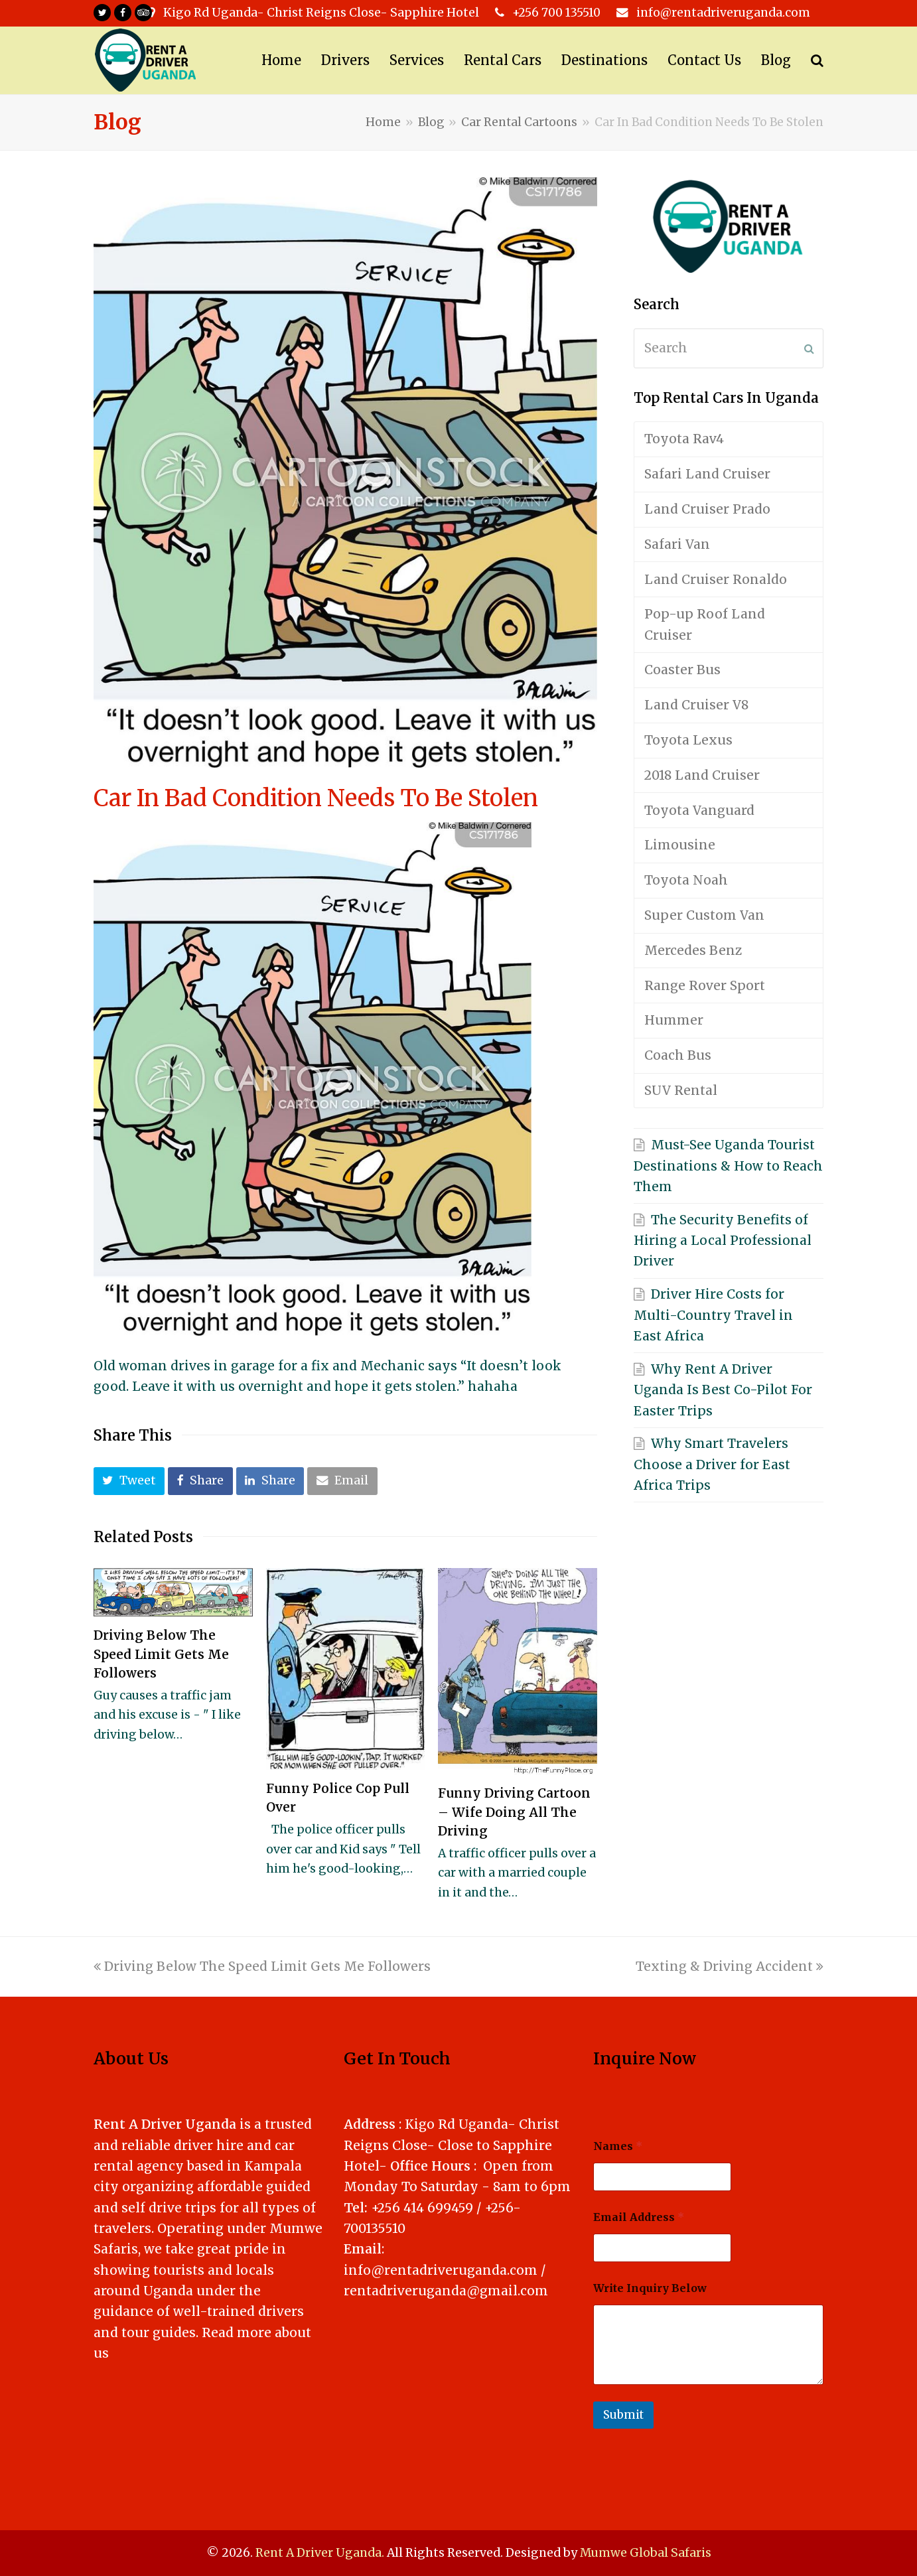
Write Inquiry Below (650, 2288)
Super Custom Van (704, 915)
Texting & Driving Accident (729, 1966)
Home (383, 122)
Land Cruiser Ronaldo (715, 579)
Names (617, 2146)
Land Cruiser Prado (707, 509)
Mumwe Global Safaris (645, 2552)
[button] (129, 1481)
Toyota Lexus (688, 740)
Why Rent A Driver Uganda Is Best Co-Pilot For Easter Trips (723, 1390)
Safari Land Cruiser (707, 474)
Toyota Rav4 (684, 439)
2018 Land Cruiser (702, 775)
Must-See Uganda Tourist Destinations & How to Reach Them (728, 1165)
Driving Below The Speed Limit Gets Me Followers (161, 1654)
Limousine (679, 845)
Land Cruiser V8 (696, 705)
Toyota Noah (686, 880)
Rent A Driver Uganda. (319, 2552)
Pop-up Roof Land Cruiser (704, 624)
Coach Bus (677, 1055)
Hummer (673, 1020)
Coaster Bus (682, 670)
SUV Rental (680, 1090)
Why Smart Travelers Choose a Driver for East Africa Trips (712, 1464)
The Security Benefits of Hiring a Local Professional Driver (722, 1240)
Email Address (638, 2217)
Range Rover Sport (704, 985)
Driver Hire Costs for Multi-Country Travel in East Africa (713, 1315)
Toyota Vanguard (699, 810)
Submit (623, 2414)
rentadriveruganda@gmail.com (446, 2291)
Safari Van (677, 544)
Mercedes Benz (693, 950)
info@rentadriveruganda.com (440, 2270)
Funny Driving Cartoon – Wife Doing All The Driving (514, 1812)
